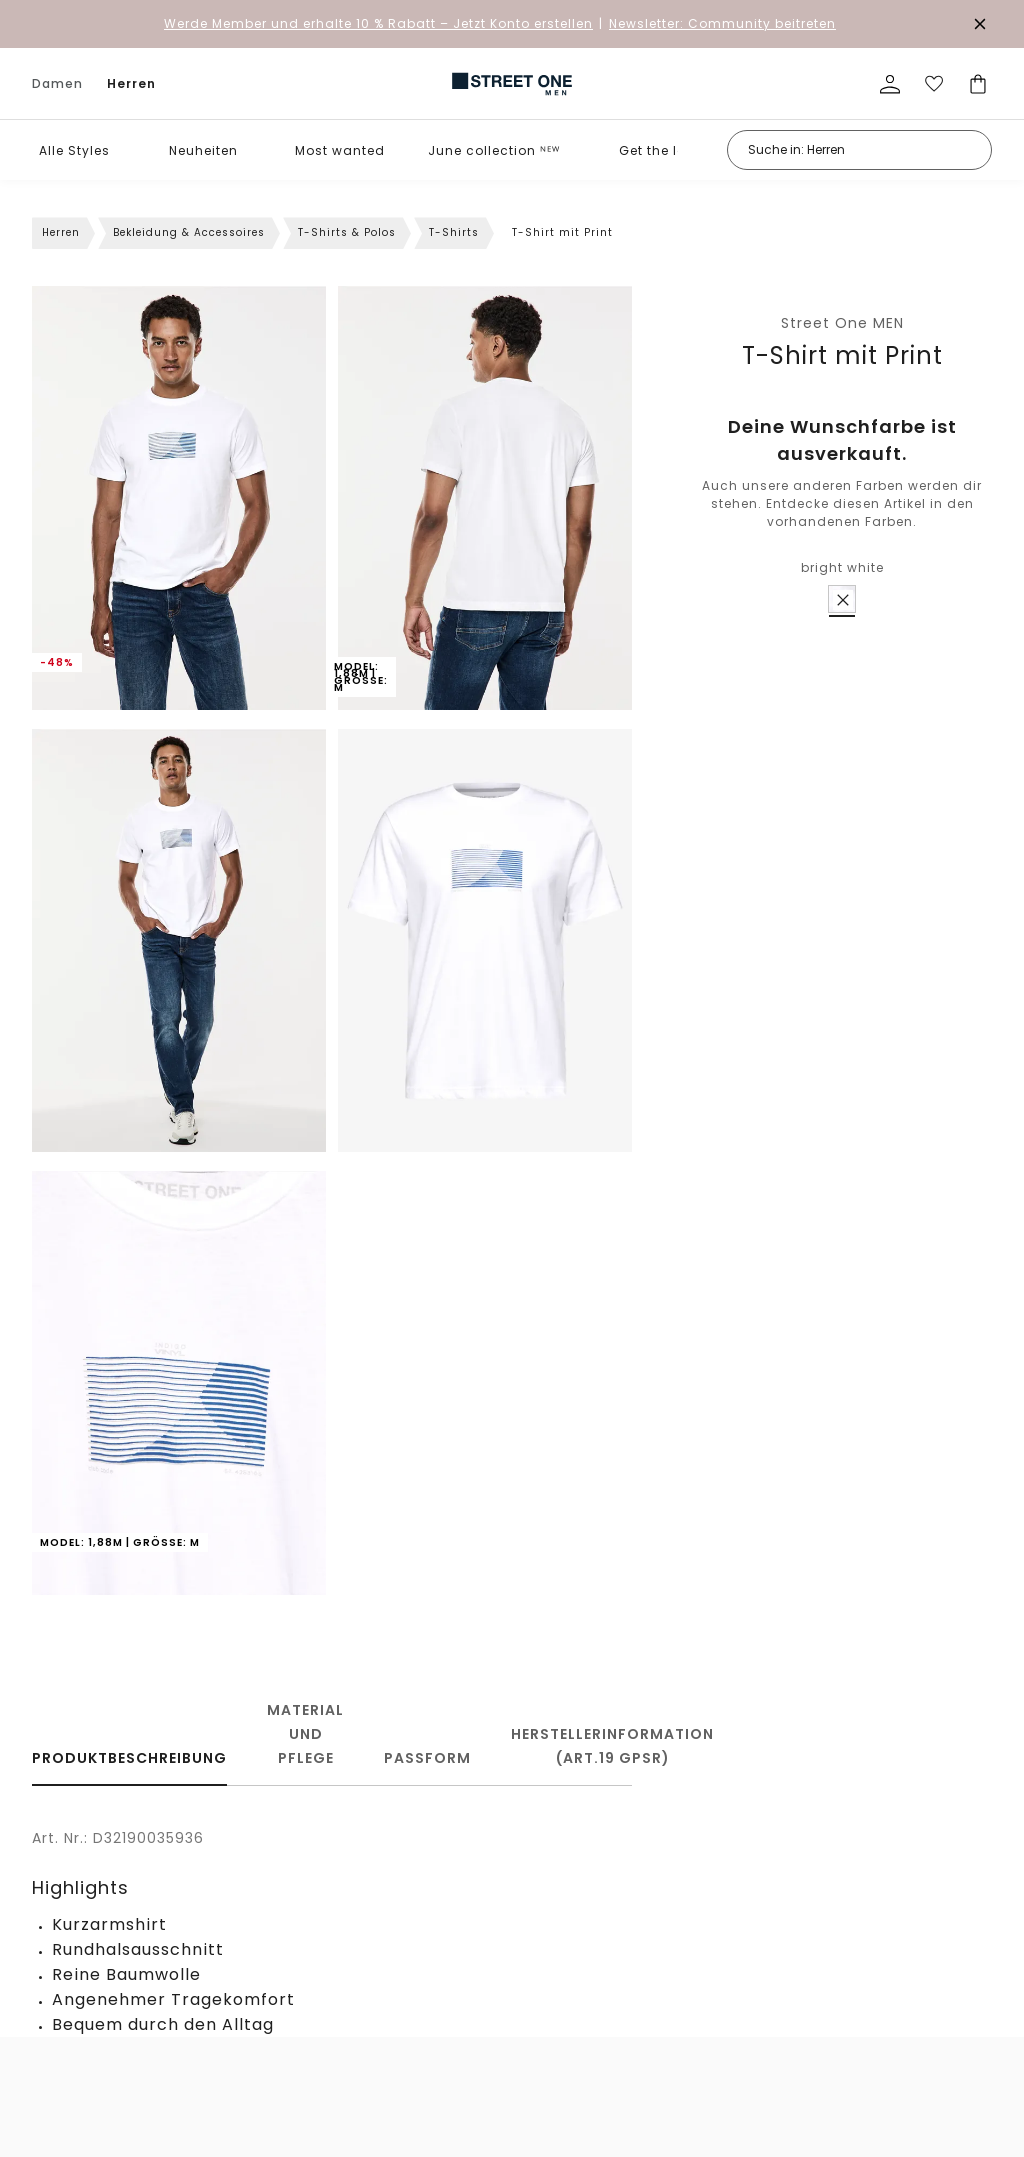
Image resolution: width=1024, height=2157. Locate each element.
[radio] (842, 599)
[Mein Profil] (890, 84)
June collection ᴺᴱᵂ (494, 150)
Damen (57, 83)
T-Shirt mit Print (842, 355)
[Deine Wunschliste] (934, 84)
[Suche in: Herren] (859, 150)
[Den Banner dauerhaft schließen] (980, 24)
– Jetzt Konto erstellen (378, 23)
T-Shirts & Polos (347, 232)
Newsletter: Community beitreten (722, 23)
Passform (427, 1758)
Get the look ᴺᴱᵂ (672, 150)
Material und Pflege (305, 1734)
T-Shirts (454, 232)
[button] (123, 150)
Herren (131, 83)
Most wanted (340, 150)
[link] (512, 84)
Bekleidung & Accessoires (189, 232)
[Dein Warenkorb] (978, 84)
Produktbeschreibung (129, 1758)
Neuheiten (203, 150)
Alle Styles (74, 150)
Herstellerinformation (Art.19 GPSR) (612, 1746)
